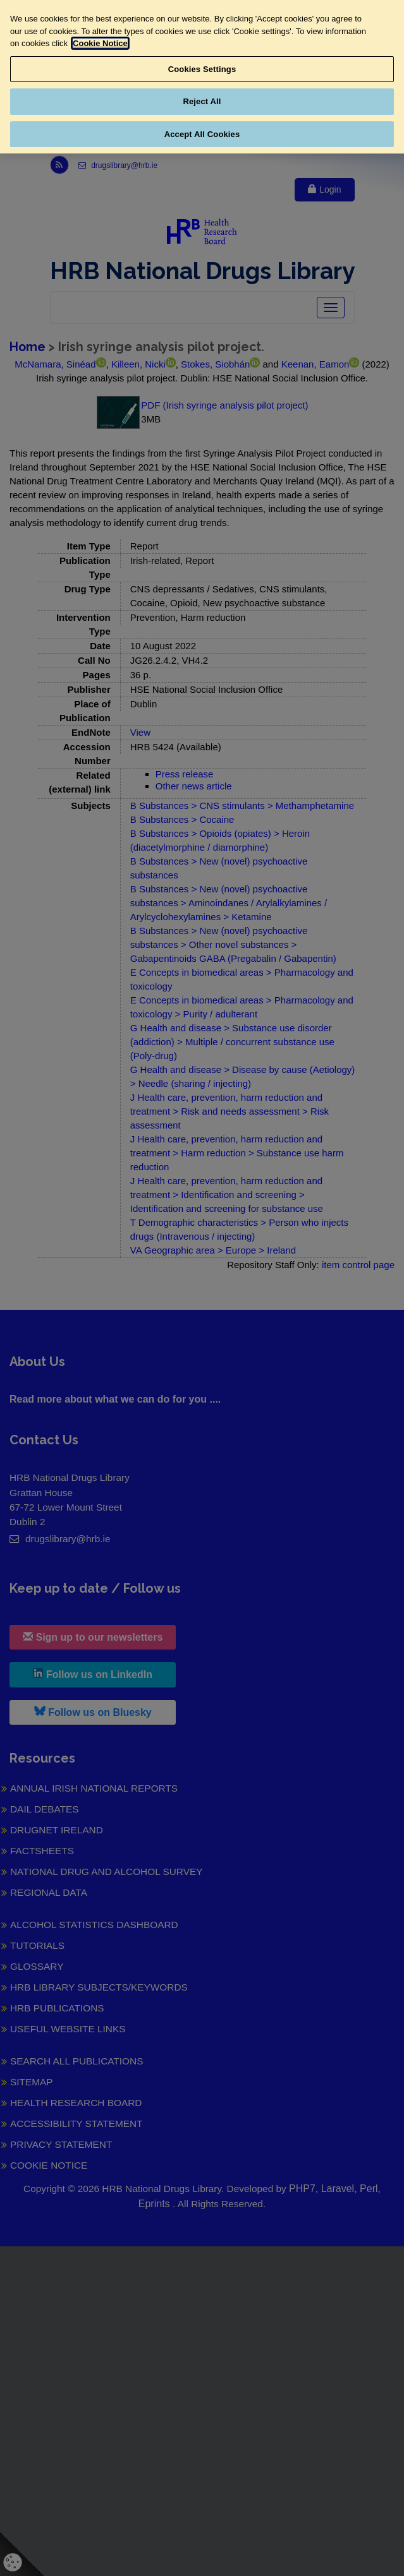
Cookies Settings (202, 69)
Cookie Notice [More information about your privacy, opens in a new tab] (100, 43)
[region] (202, 76)
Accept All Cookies (202, 134)
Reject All (202, 101)
